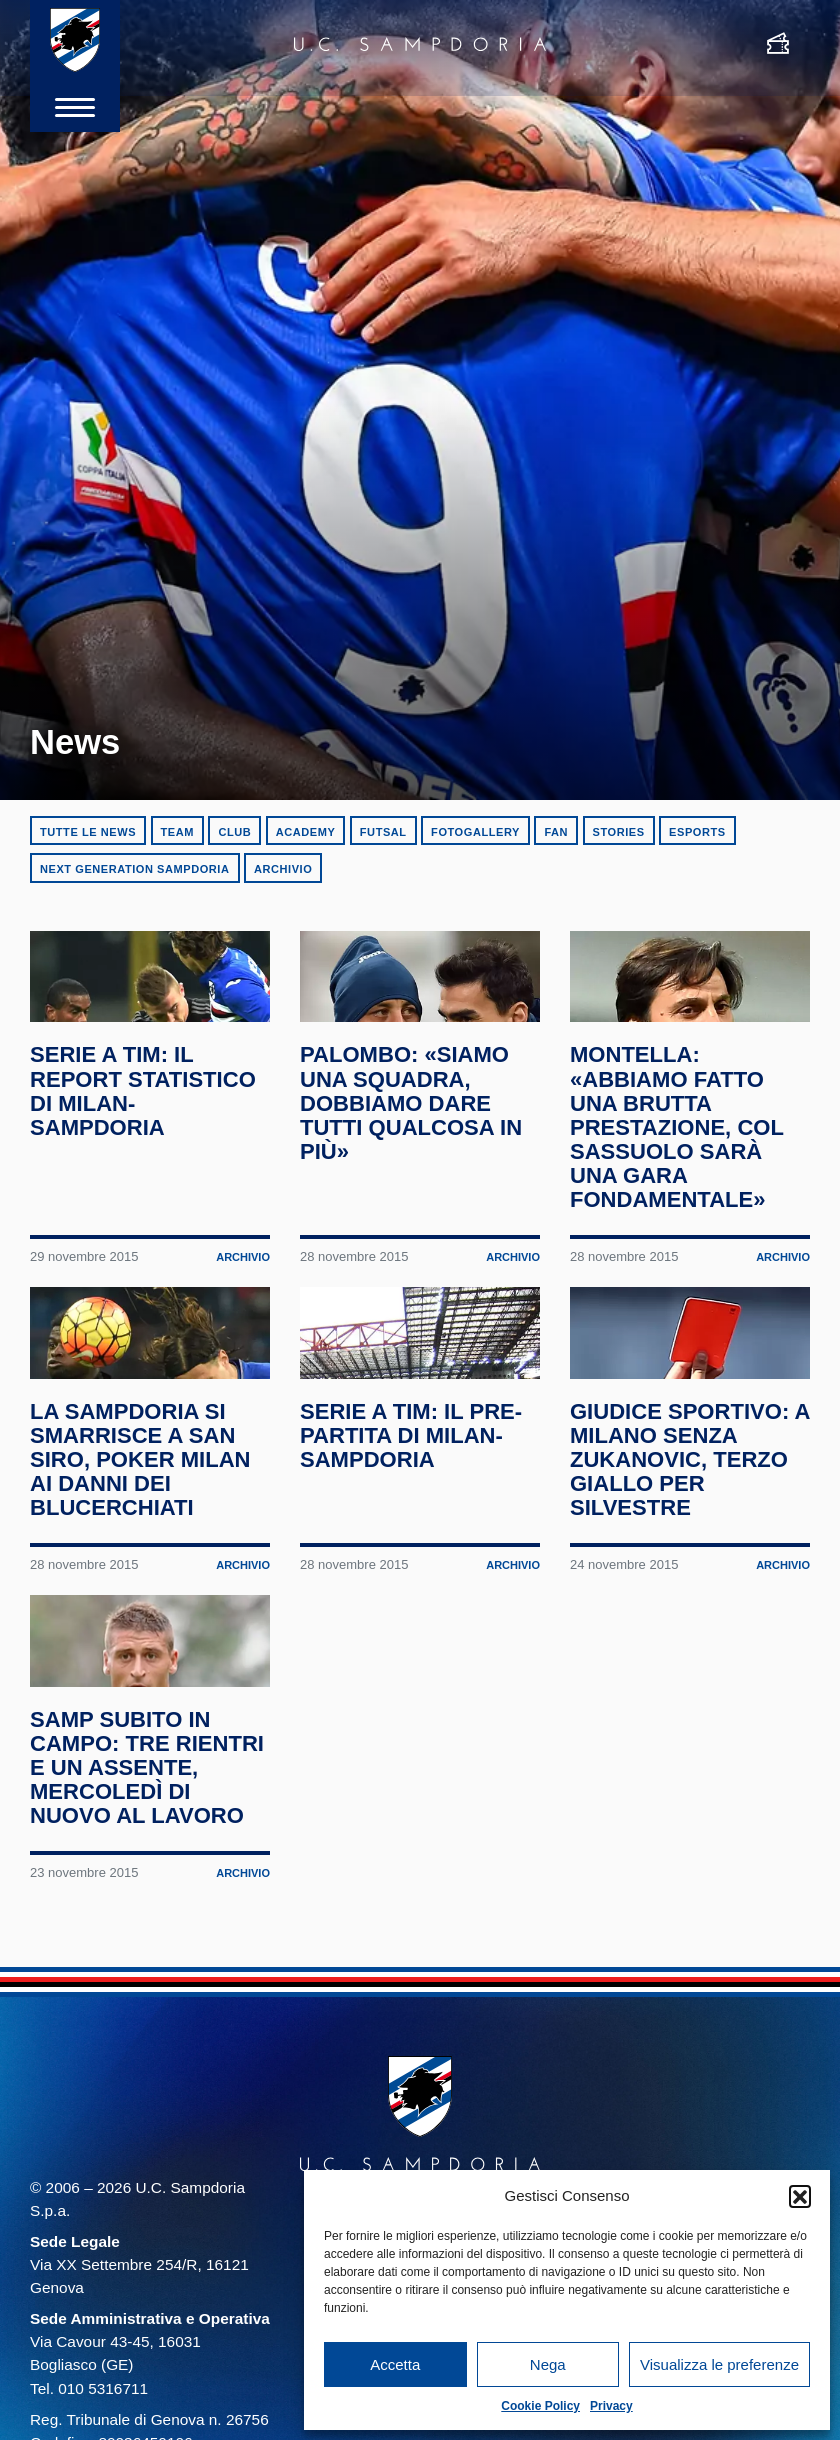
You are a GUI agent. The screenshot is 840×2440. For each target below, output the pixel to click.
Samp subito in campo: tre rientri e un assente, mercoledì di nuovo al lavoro (141, 1918)
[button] (800, 2196)
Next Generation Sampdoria (135, 869)
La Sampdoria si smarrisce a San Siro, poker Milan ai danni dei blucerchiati (144, 1552)
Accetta (395, 2364)
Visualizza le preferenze (719, 2364)
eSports (697, 832)
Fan (556, 832)
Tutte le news (88, 832)
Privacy (611, 2406)
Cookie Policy (540, 2406)
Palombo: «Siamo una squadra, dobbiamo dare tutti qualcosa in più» (415, 1149)
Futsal (383, 832)
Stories (619, 832)
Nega (548, 2364)
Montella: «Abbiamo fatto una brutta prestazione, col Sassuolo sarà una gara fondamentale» (681, 1173)
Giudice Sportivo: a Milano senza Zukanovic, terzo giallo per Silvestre (684, 1552)
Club (234, 832)
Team (177, 832)
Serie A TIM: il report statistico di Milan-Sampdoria (147, 1137)
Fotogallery (475, 832)
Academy (306, 832)
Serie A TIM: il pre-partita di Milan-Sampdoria (415, 1528)
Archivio (283, 869)
